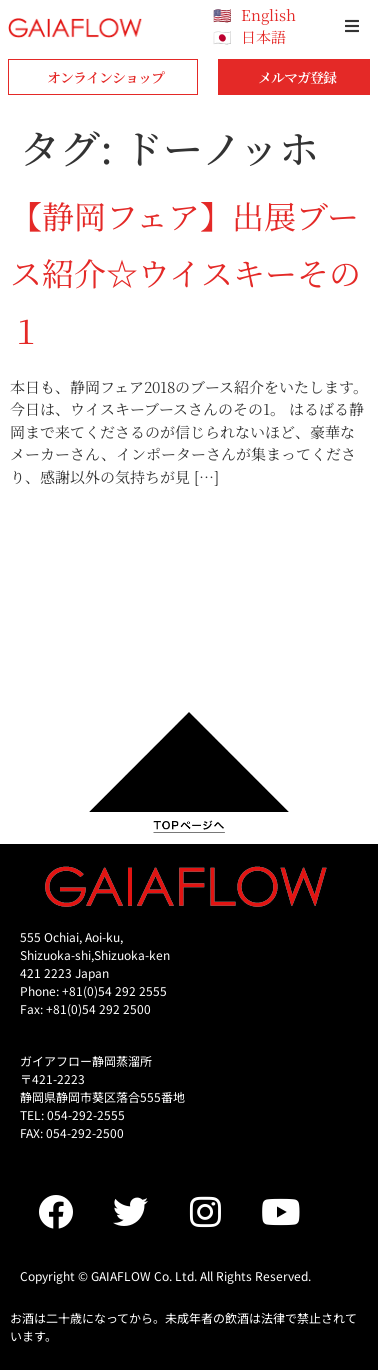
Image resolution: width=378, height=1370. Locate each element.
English (268, 14)
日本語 (263, 36)
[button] (352, 26)
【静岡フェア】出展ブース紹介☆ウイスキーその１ (185, 272)
